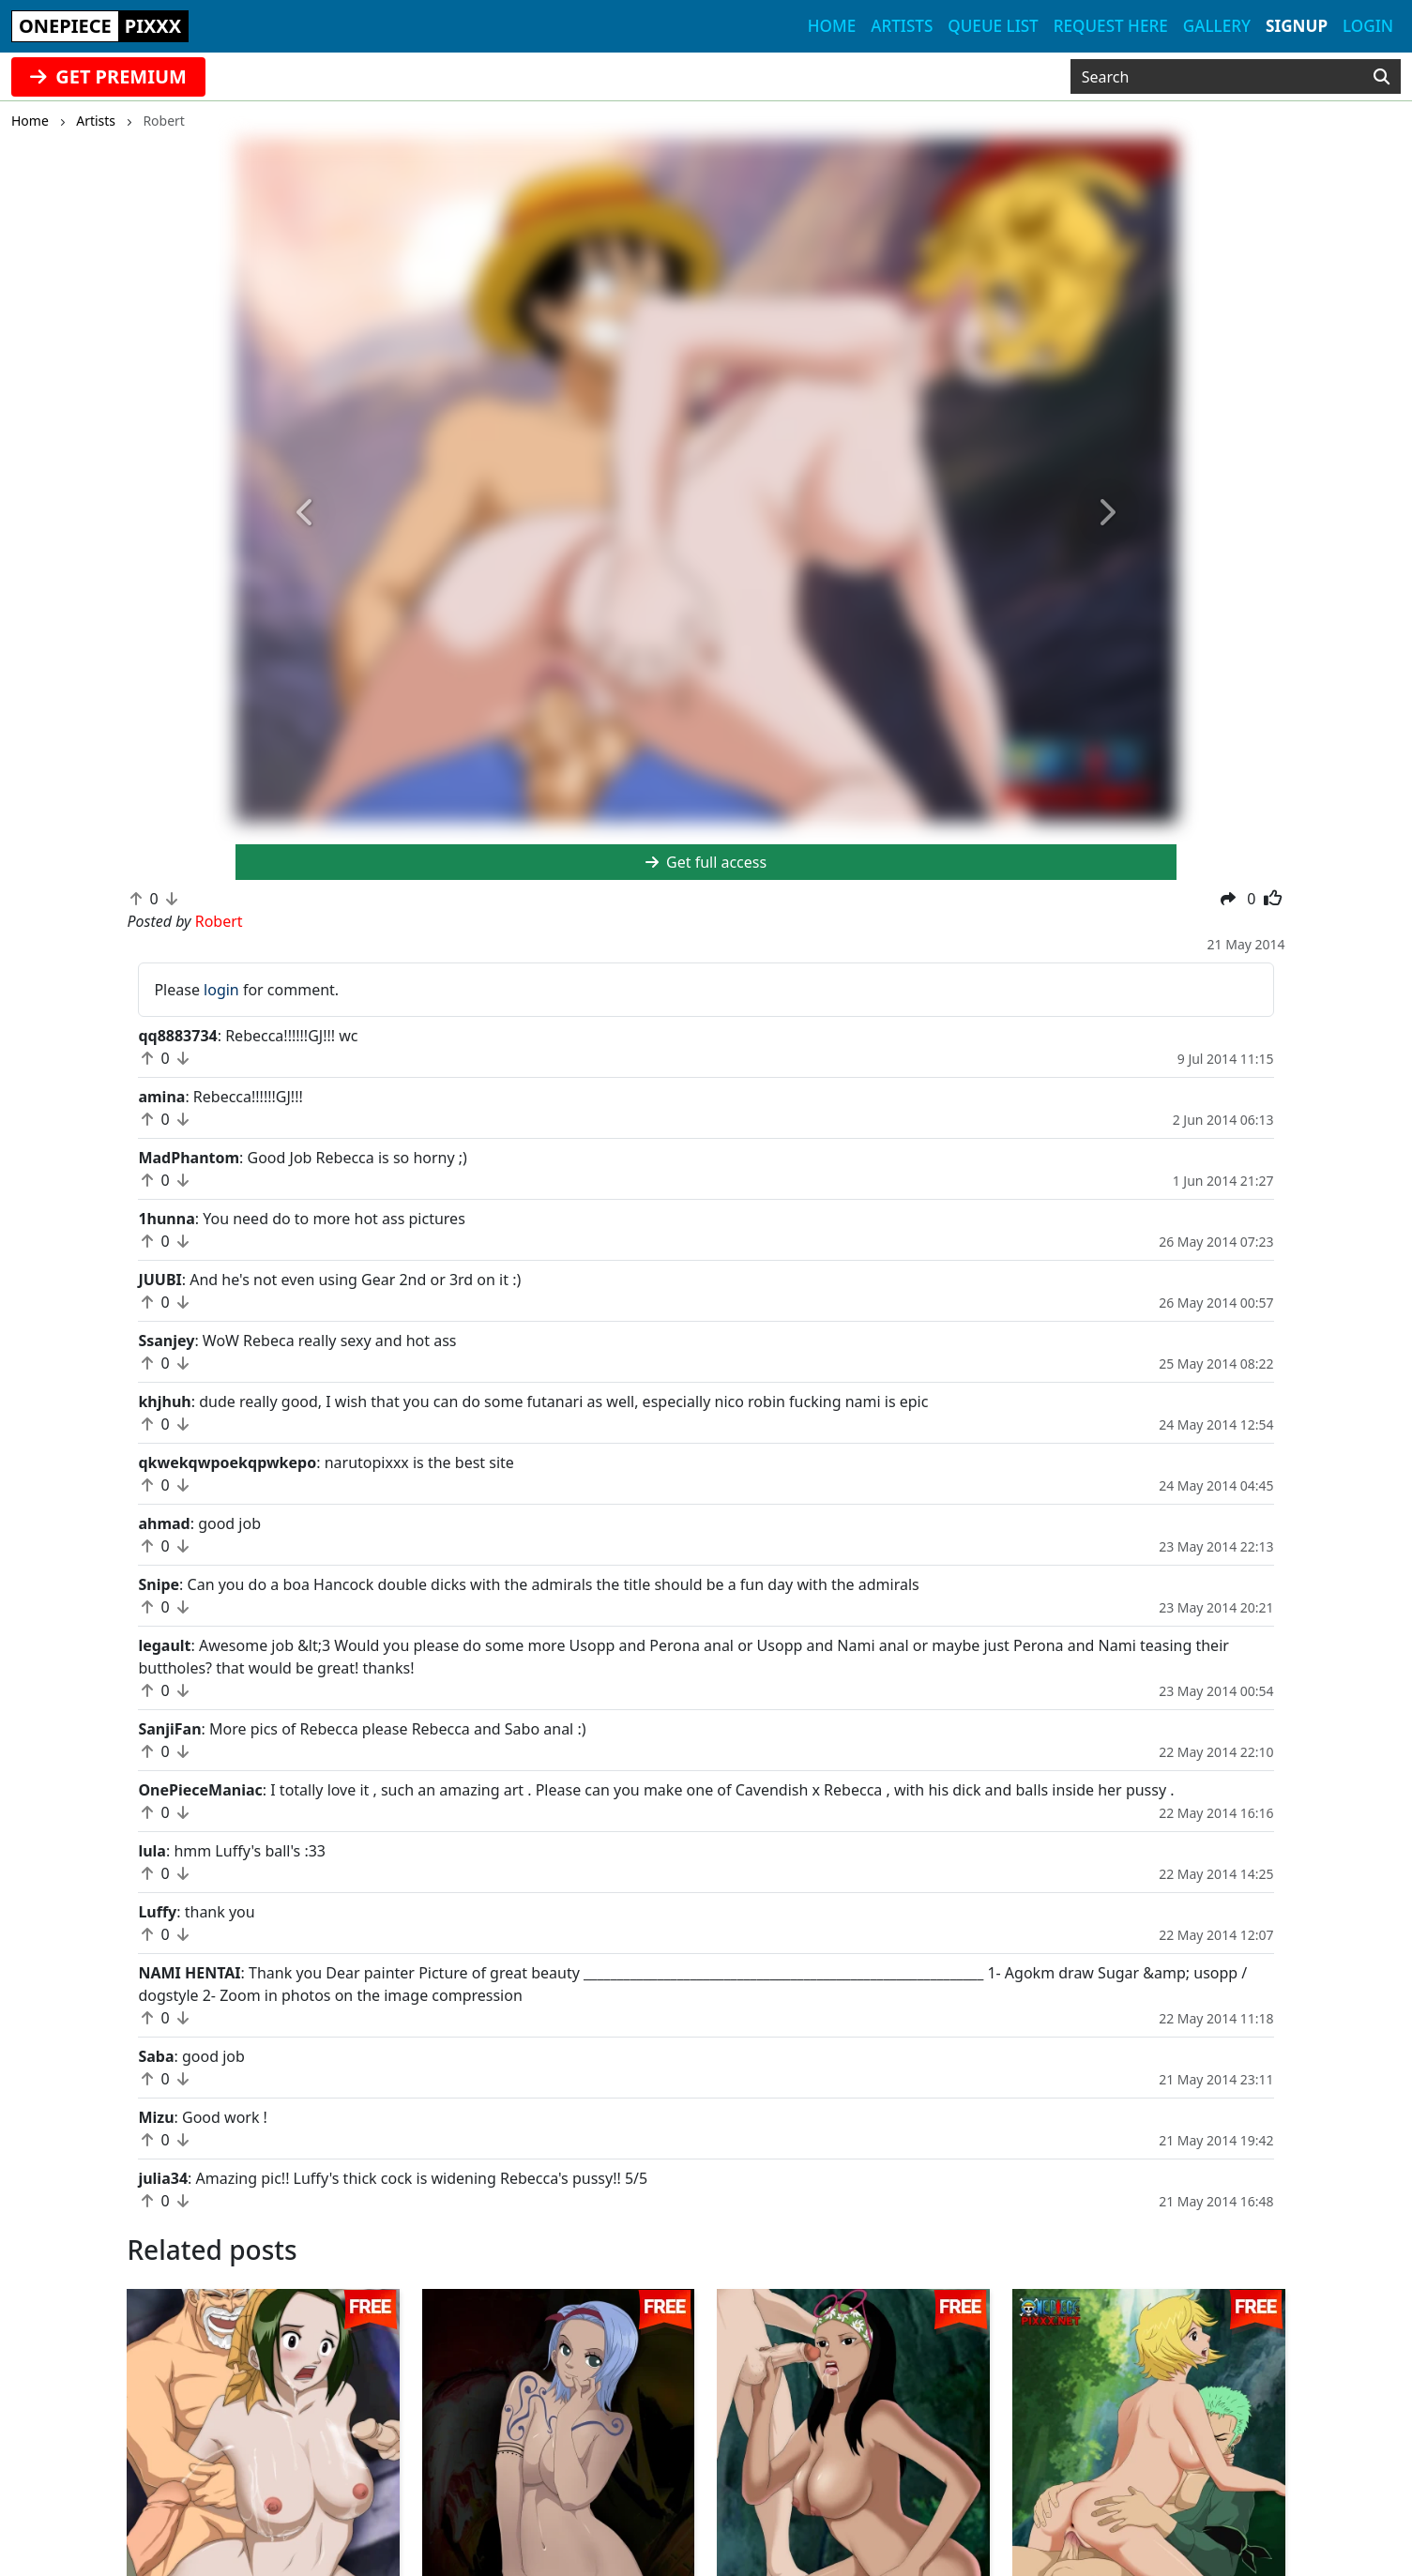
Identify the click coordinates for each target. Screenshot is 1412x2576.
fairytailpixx (82, 2504)
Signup (1297, 26)
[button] (305, 513)
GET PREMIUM (108, 76)
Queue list (993, 26)
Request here (1111, 26)
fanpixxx (424, 2437)
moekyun (427, 2459)
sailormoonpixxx (452, 2414)
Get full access (706, 862)
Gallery (1217, 26)
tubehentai (432, 2482)
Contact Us (786, 2414)
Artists (902, 26)
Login (1368, 26)
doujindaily (80, 2437)
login (221, 989)
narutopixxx (83, 2459)
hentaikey (75, 2414)
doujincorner (439, 2504)
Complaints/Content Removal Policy (873, 2437)
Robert (155, 2323)
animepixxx (81, 2482)
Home (832, 26)
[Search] (1381, 77)
